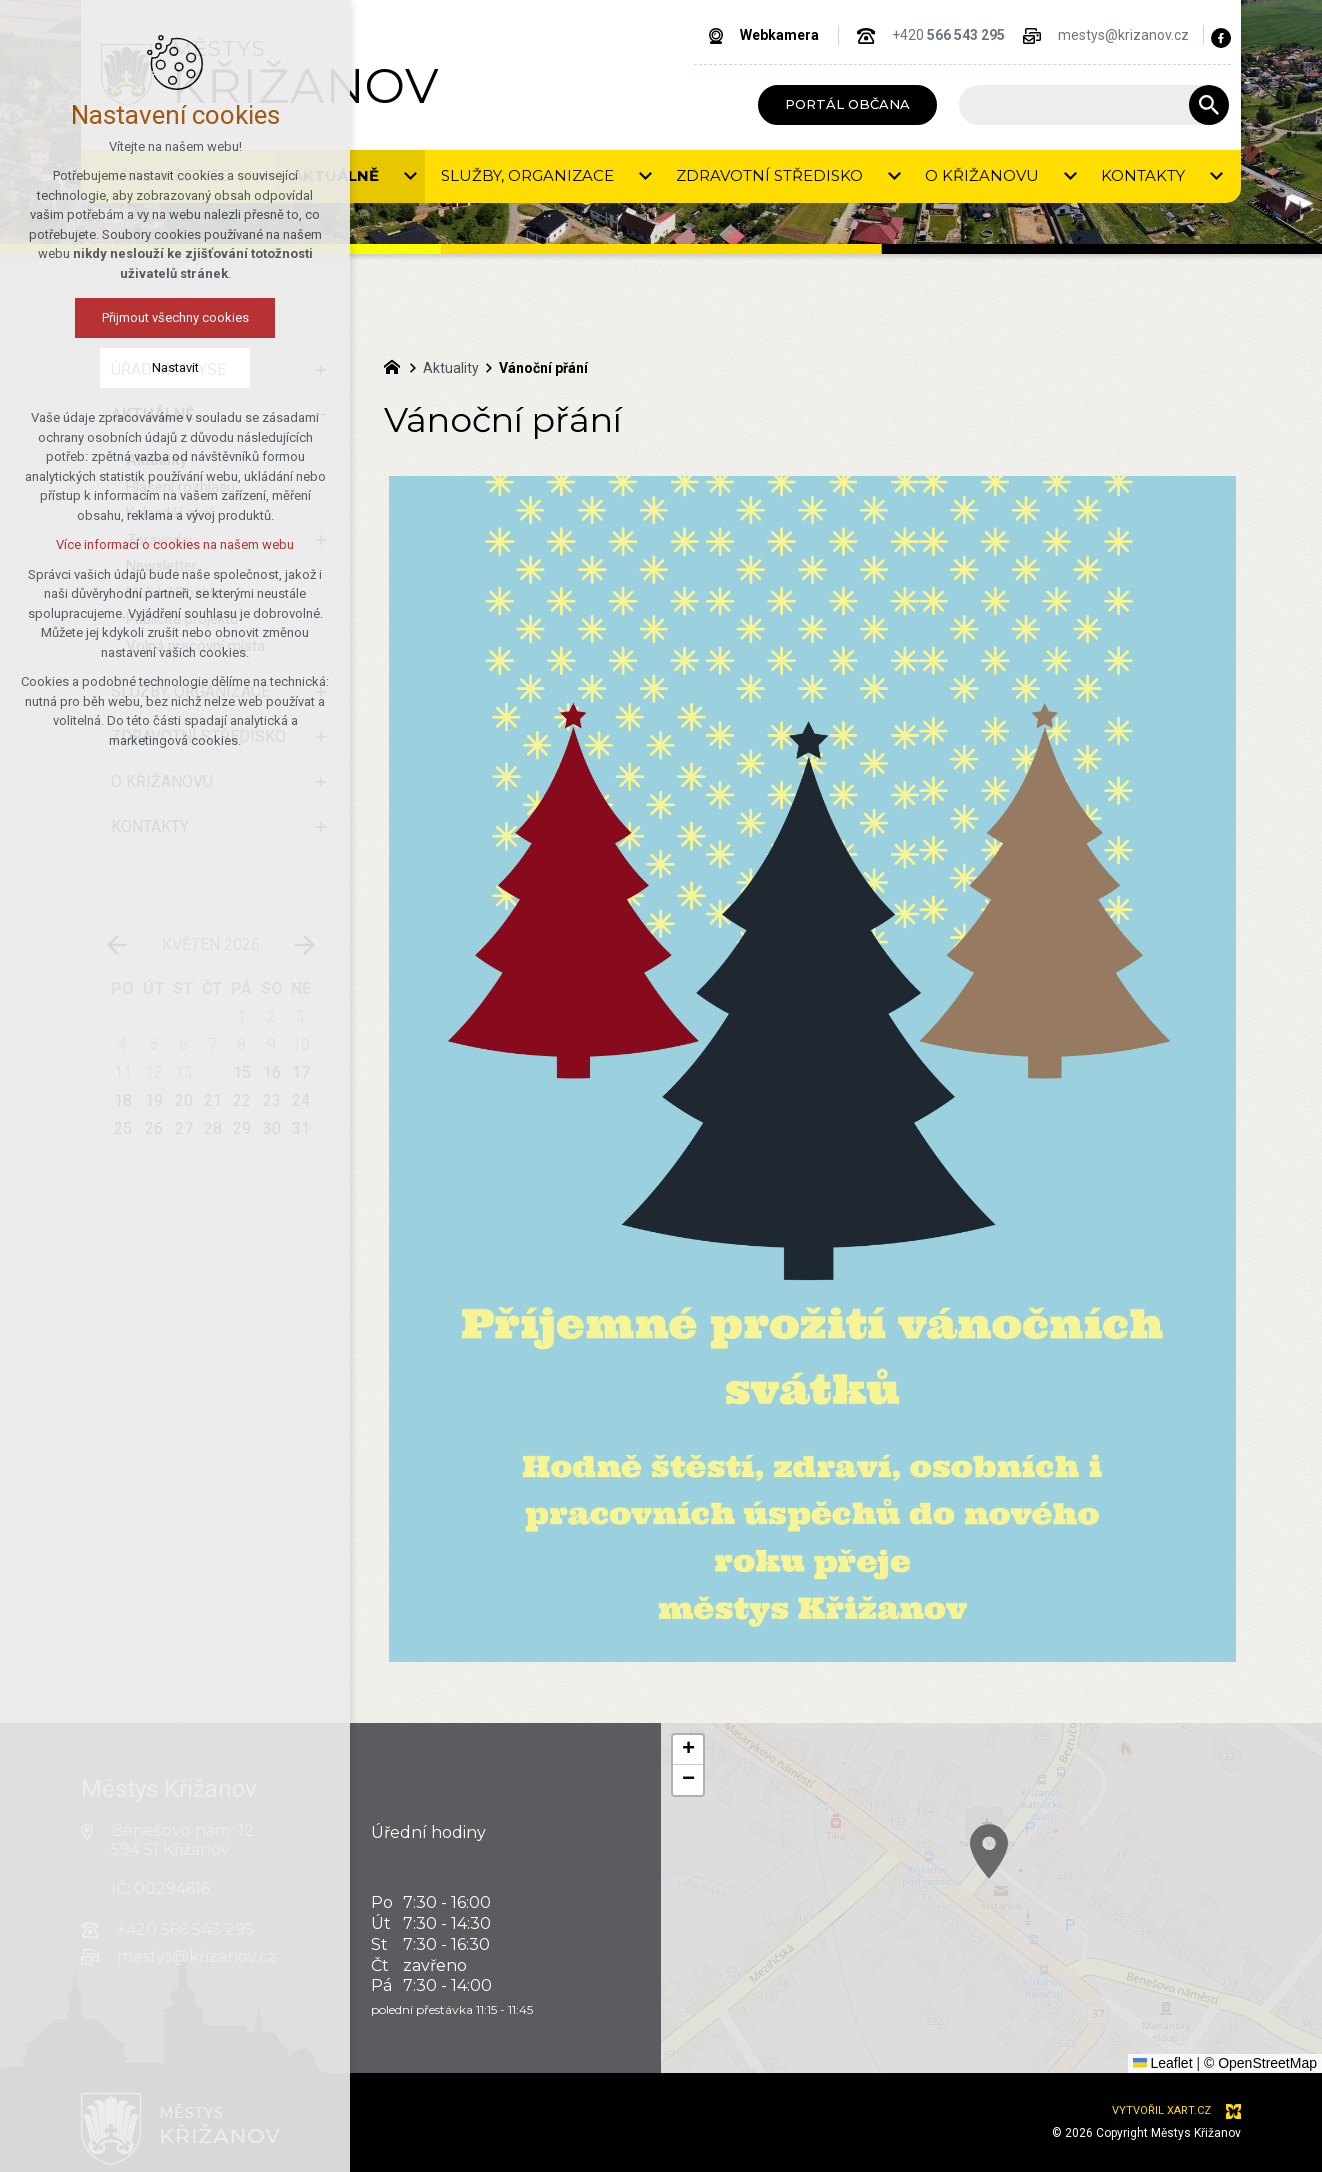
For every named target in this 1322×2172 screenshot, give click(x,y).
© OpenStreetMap (1260, 2063)
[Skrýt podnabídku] (321, 415)
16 (272, 1072)
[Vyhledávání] (1209, 105)
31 (301, 1128)
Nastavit (85, 367)
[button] (1123, 1934)
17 (301, 1072)
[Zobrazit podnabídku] (261, 176)
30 (272, 1128)
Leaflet (1163, 2063)
